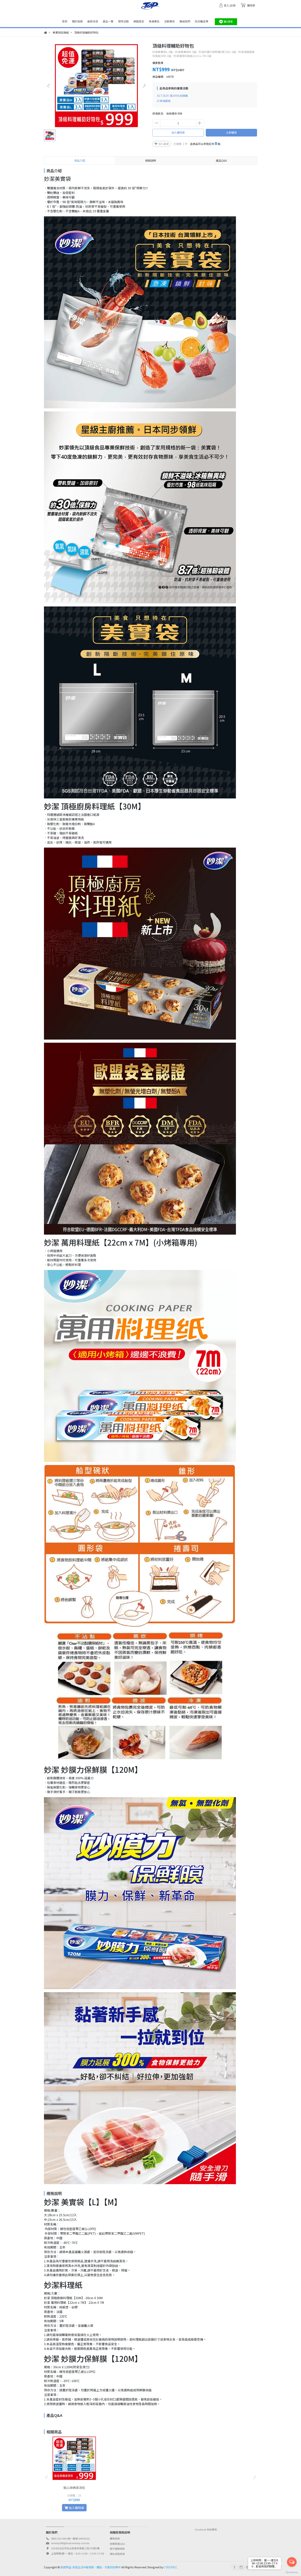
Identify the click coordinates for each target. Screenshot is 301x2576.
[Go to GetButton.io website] (292, 2572)
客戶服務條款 (117, 2548)
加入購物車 (178, 132)
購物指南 (115, 2538)
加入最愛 (162, 144)
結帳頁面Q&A (117, 2543)
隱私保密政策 (117, 2554)
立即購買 (231, 132)
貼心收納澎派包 (74, 2487)
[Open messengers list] (292, 2562)
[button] (144, 85)
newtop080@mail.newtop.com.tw (70, 2543)
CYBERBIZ (170, 2567)
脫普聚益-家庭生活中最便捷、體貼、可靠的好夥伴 (90, 2567)
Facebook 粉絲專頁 (206, 2529)
